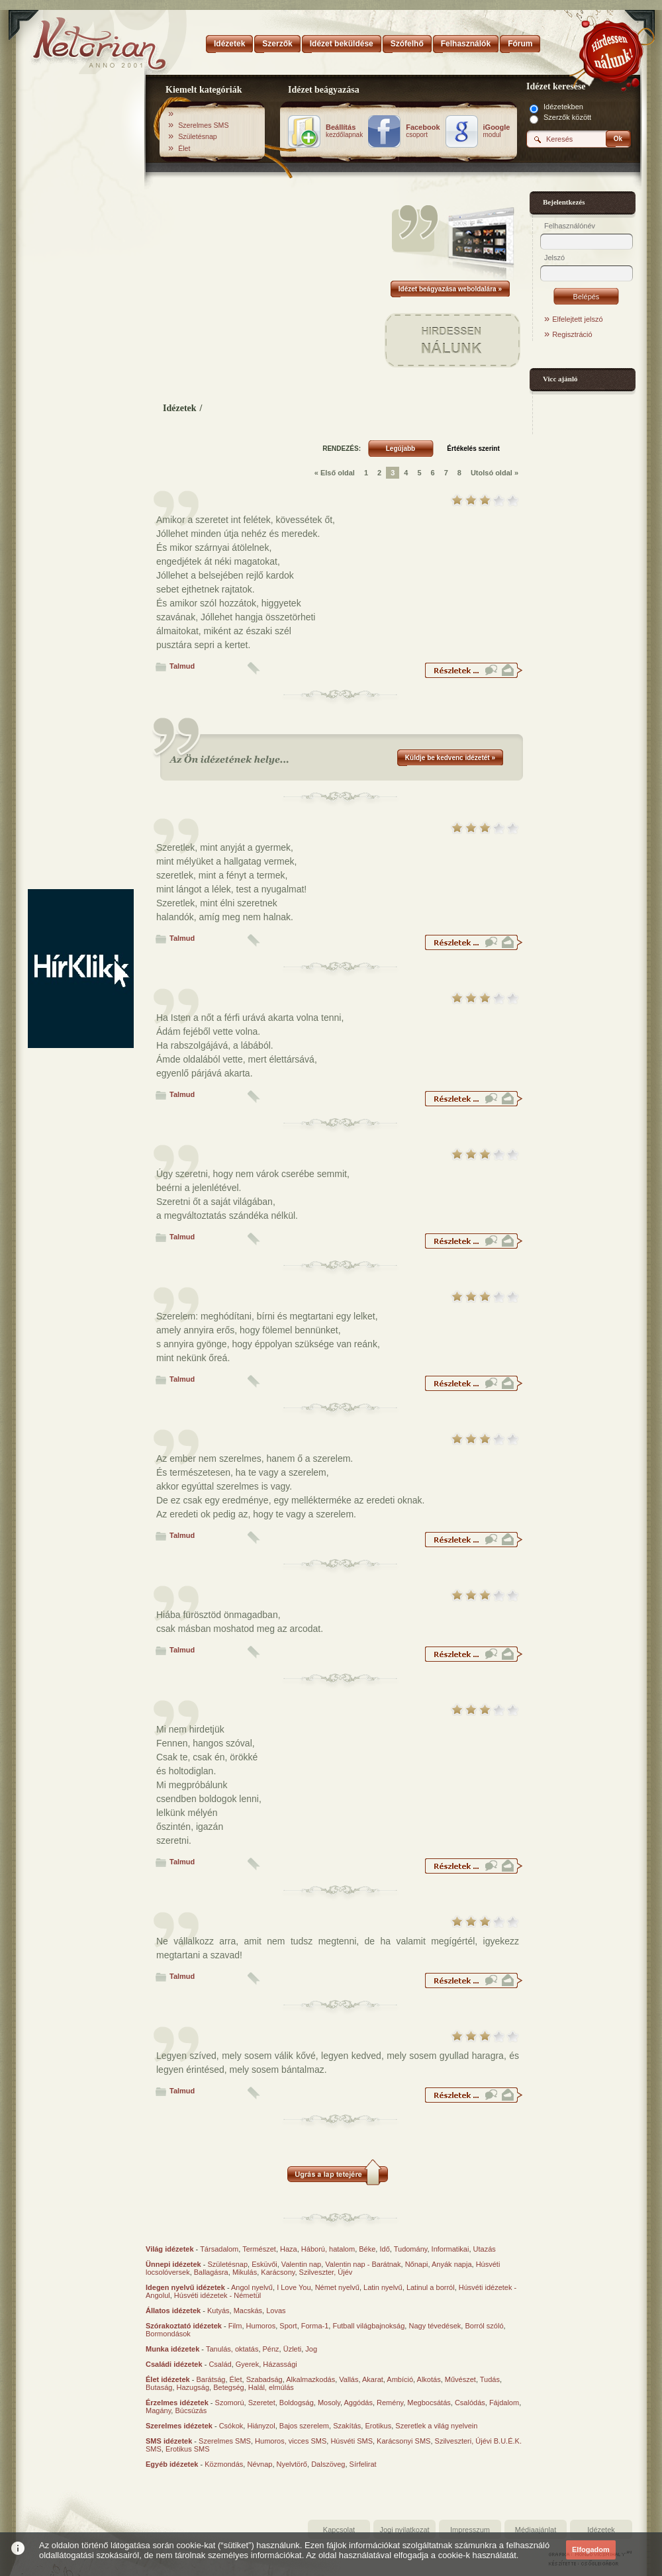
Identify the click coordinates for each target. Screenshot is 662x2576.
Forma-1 (315, 2326)
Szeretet (261, 2403)
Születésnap (197, 136)
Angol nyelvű (252, 2287)
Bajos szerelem (304, 2426)
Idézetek (180, 408)
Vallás (348, 2379)
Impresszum (470, 2530)
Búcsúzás (191, 2410)
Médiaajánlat (535, 2530)
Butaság (159, 2387)
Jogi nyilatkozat (404, 2530)
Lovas (275, 2310)
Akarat (372, 2379)
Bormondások (168, 2334)
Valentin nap (301, 2264)
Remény (390, 2403)
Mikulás (244, 2272)
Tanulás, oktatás (232, 2349)
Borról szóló (484, 2326)
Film (235, 2326)
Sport (288, 2326)
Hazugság (193, 2387)
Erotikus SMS (188, 2449)
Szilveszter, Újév (326, 2272)
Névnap (259, 2464)
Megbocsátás (428, 2403)
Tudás (490, 2379)
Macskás (248, 2310)
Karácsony (278, 2272)
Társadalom (219, 2249)
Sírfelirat (363, 2464)
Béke (367, 2249)
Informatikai (450, 2249)
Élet (184, 148)
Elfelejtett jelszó (577, 319)
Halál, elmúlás (271, 2387)
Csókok (231, 2426)
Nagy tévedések (434, 2326)
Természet (259, 2249)
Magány (158, 2410)
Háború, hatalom (328, 2249)
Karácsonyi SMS (403, 2441)
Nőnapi (416, 2264)
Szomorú (229, 2403)
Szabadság (264, 2379)
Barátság (210, 2379)
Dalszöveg (328, 2464)
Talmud (182, 666)
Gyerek (247, 2364)
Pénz (271, 2349)
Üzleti (292, 2349)
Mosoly (329, 2403)
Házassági (280, 2364)
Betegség (228, 2387)
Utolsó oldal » (494, 473)
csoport (423, 131)
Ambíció (400, 2379)
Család (220, 2364)
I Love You (293, 2287)
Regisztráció (572, 334)
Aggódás (358, 2403)
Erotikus (378, 2426)
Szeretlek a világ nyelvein (436, 2426)
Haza (288, 2249)
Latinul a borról (430, 2287)
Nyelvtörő (292, 2464)
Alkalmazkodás (310, 2379)
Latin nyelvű (382, 2287)
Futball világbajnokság (368, 2326)
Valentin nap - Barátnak (363, 2264)
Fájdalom (504, 2403)
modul (496, 131)
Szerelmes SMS (203, 125)
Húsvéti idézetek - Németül (217, 2295)
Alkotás (429, 2379)
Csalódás (470, 2403)
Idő (384, 2249)
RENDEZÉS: (341, 448)
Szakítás (347, 2426)
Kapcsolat (339, 2530)
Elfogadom (591, 2549)
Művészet (460, 2379)
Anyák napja (452, 2264)
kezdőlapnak (344, 131)
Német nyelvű (337, 2287)
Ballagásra (211, 2272)
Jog (311, 2349)
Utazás (484, 2249)
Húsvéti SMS (351, 2441)
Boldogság (296, 2403)
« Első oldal (334, 473)
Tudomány (411, 2249)
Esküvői (264, 2264)
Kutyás (218, 2310)
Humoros (261, 2326)
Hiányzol (261, 2426)
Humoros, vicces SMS (290, 2441)
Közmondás (224, 2464)
